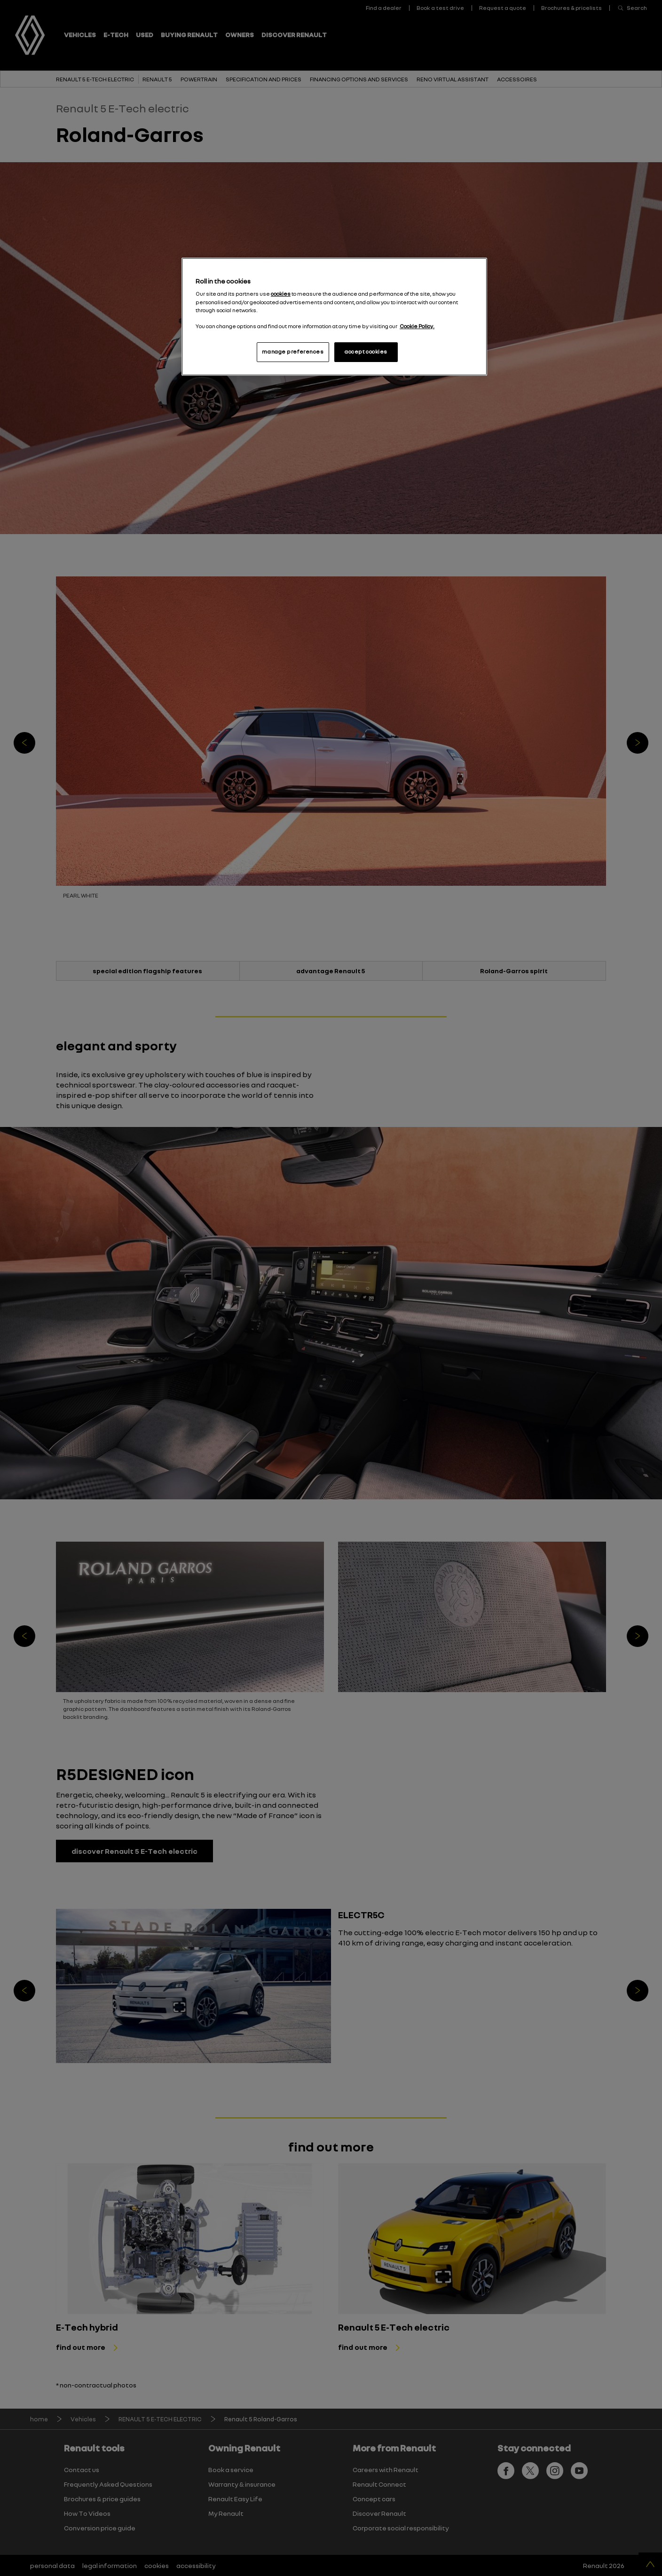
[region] (334, 317)
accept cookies (366, 351)
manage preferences (292, 351)
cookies (281, 294)
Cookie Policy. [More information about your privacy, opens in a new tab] (417, 326)
